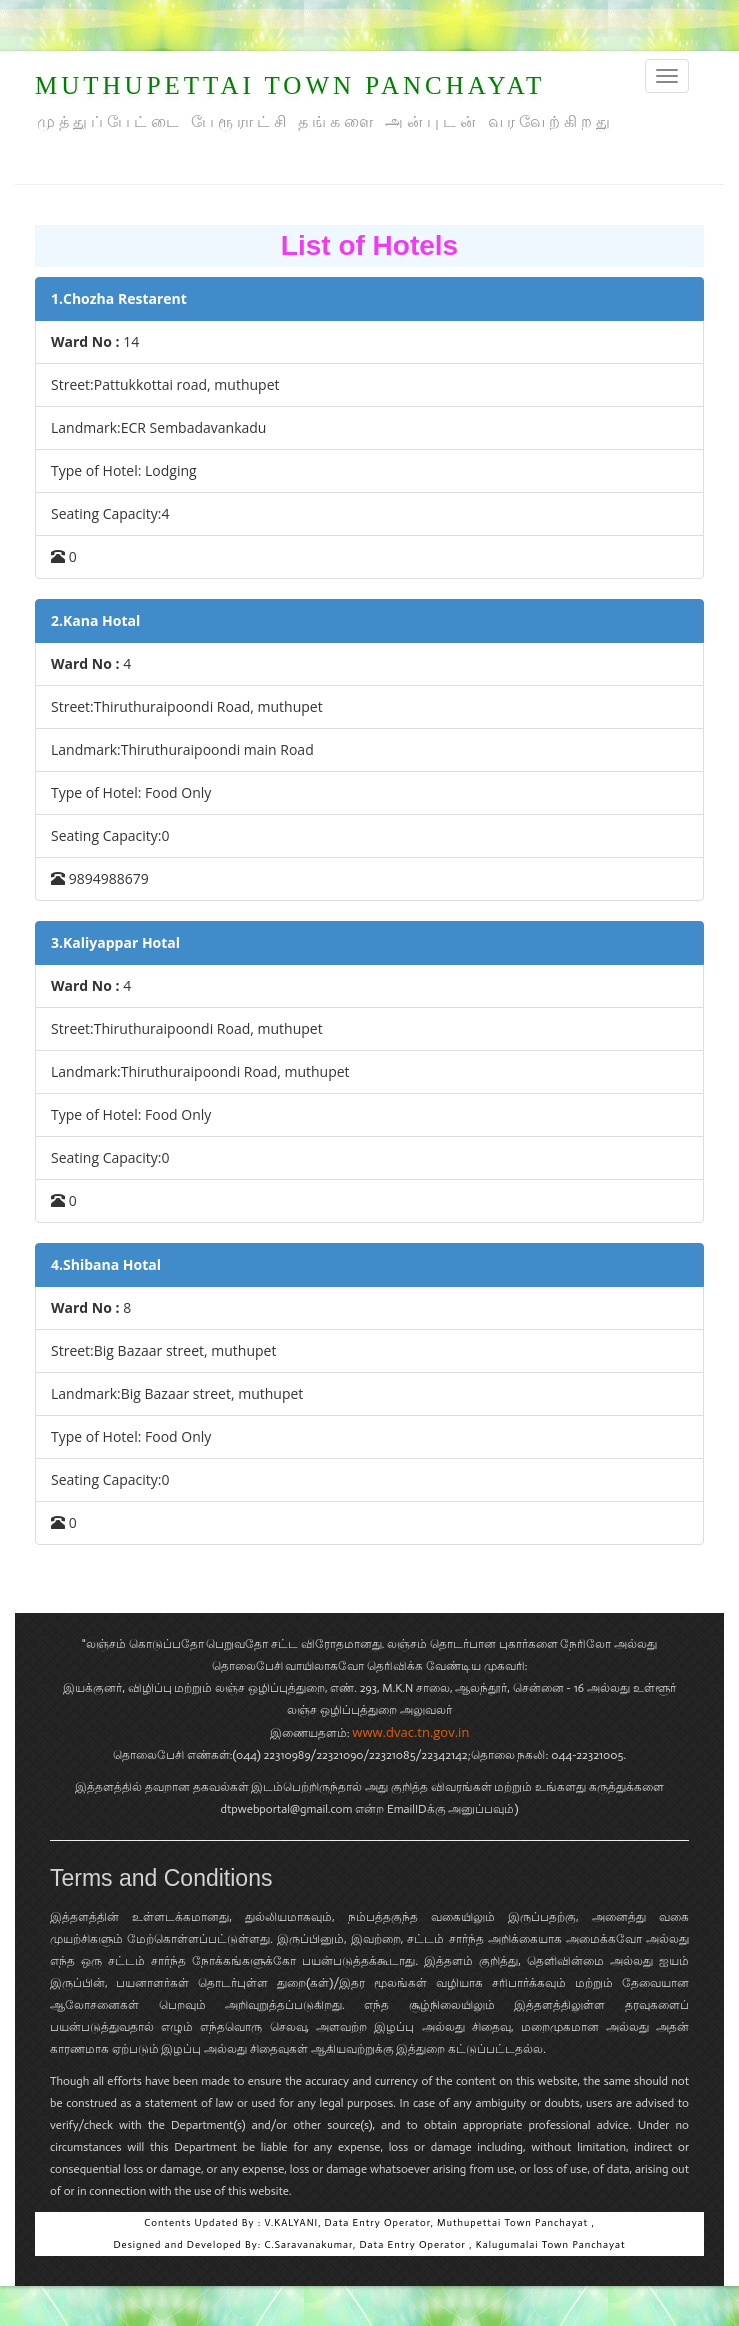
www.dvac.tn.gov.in (410, 1732)
